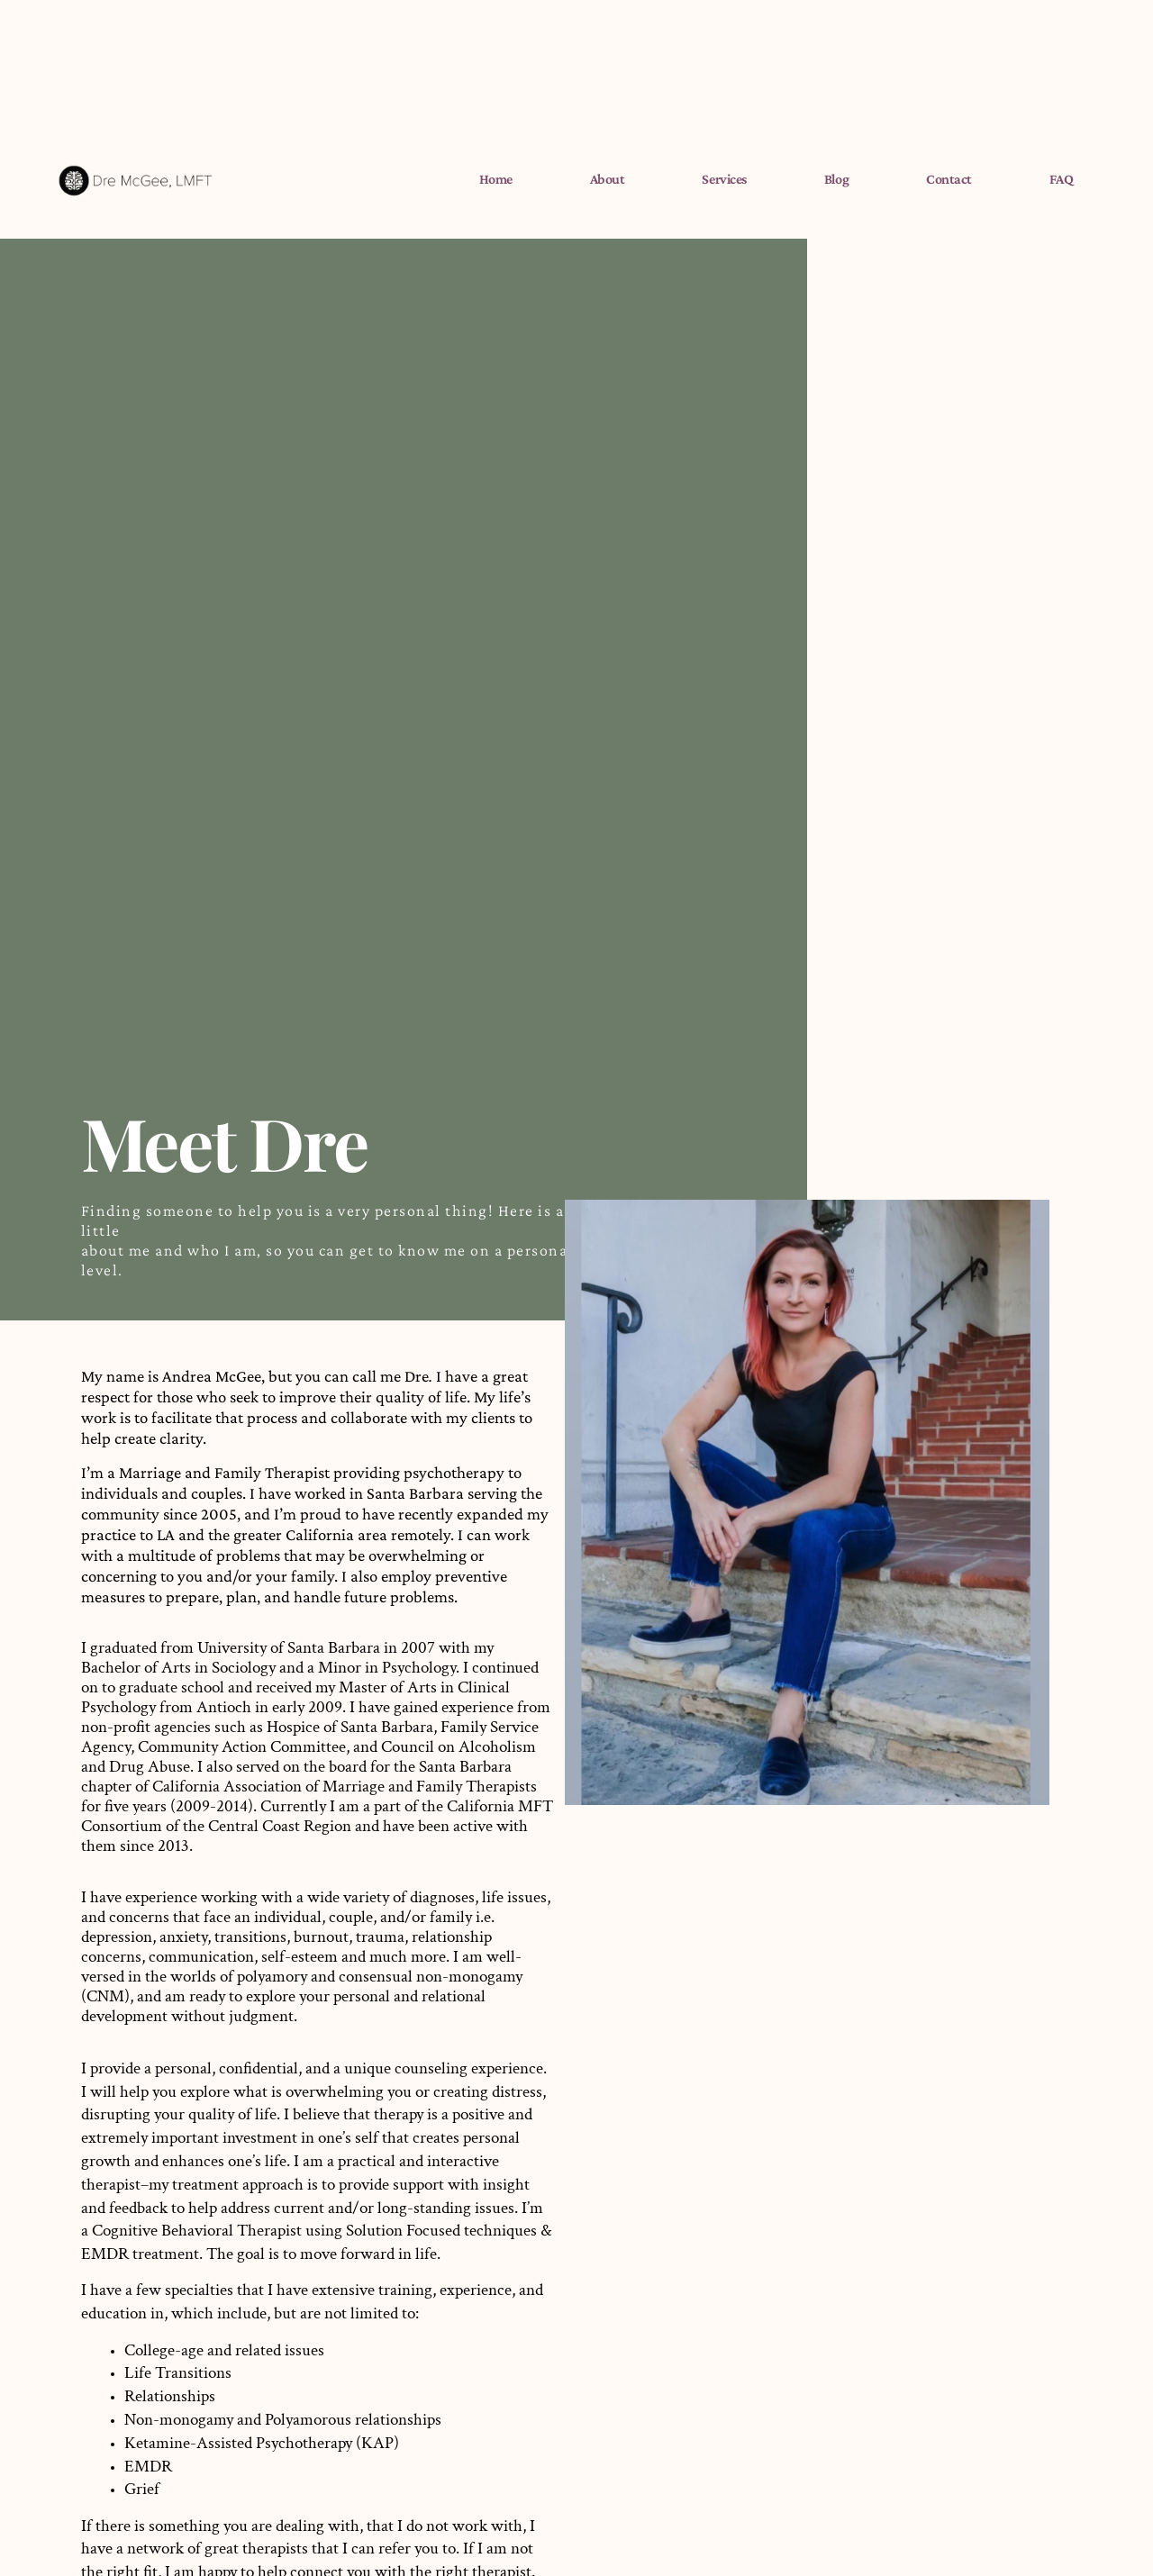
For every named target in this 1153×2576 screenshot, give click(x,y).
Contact (949, 178)
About (607, 178)
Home (496, 178)
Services (724, 178)
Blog (836, 178)
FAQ (1061, 178)
